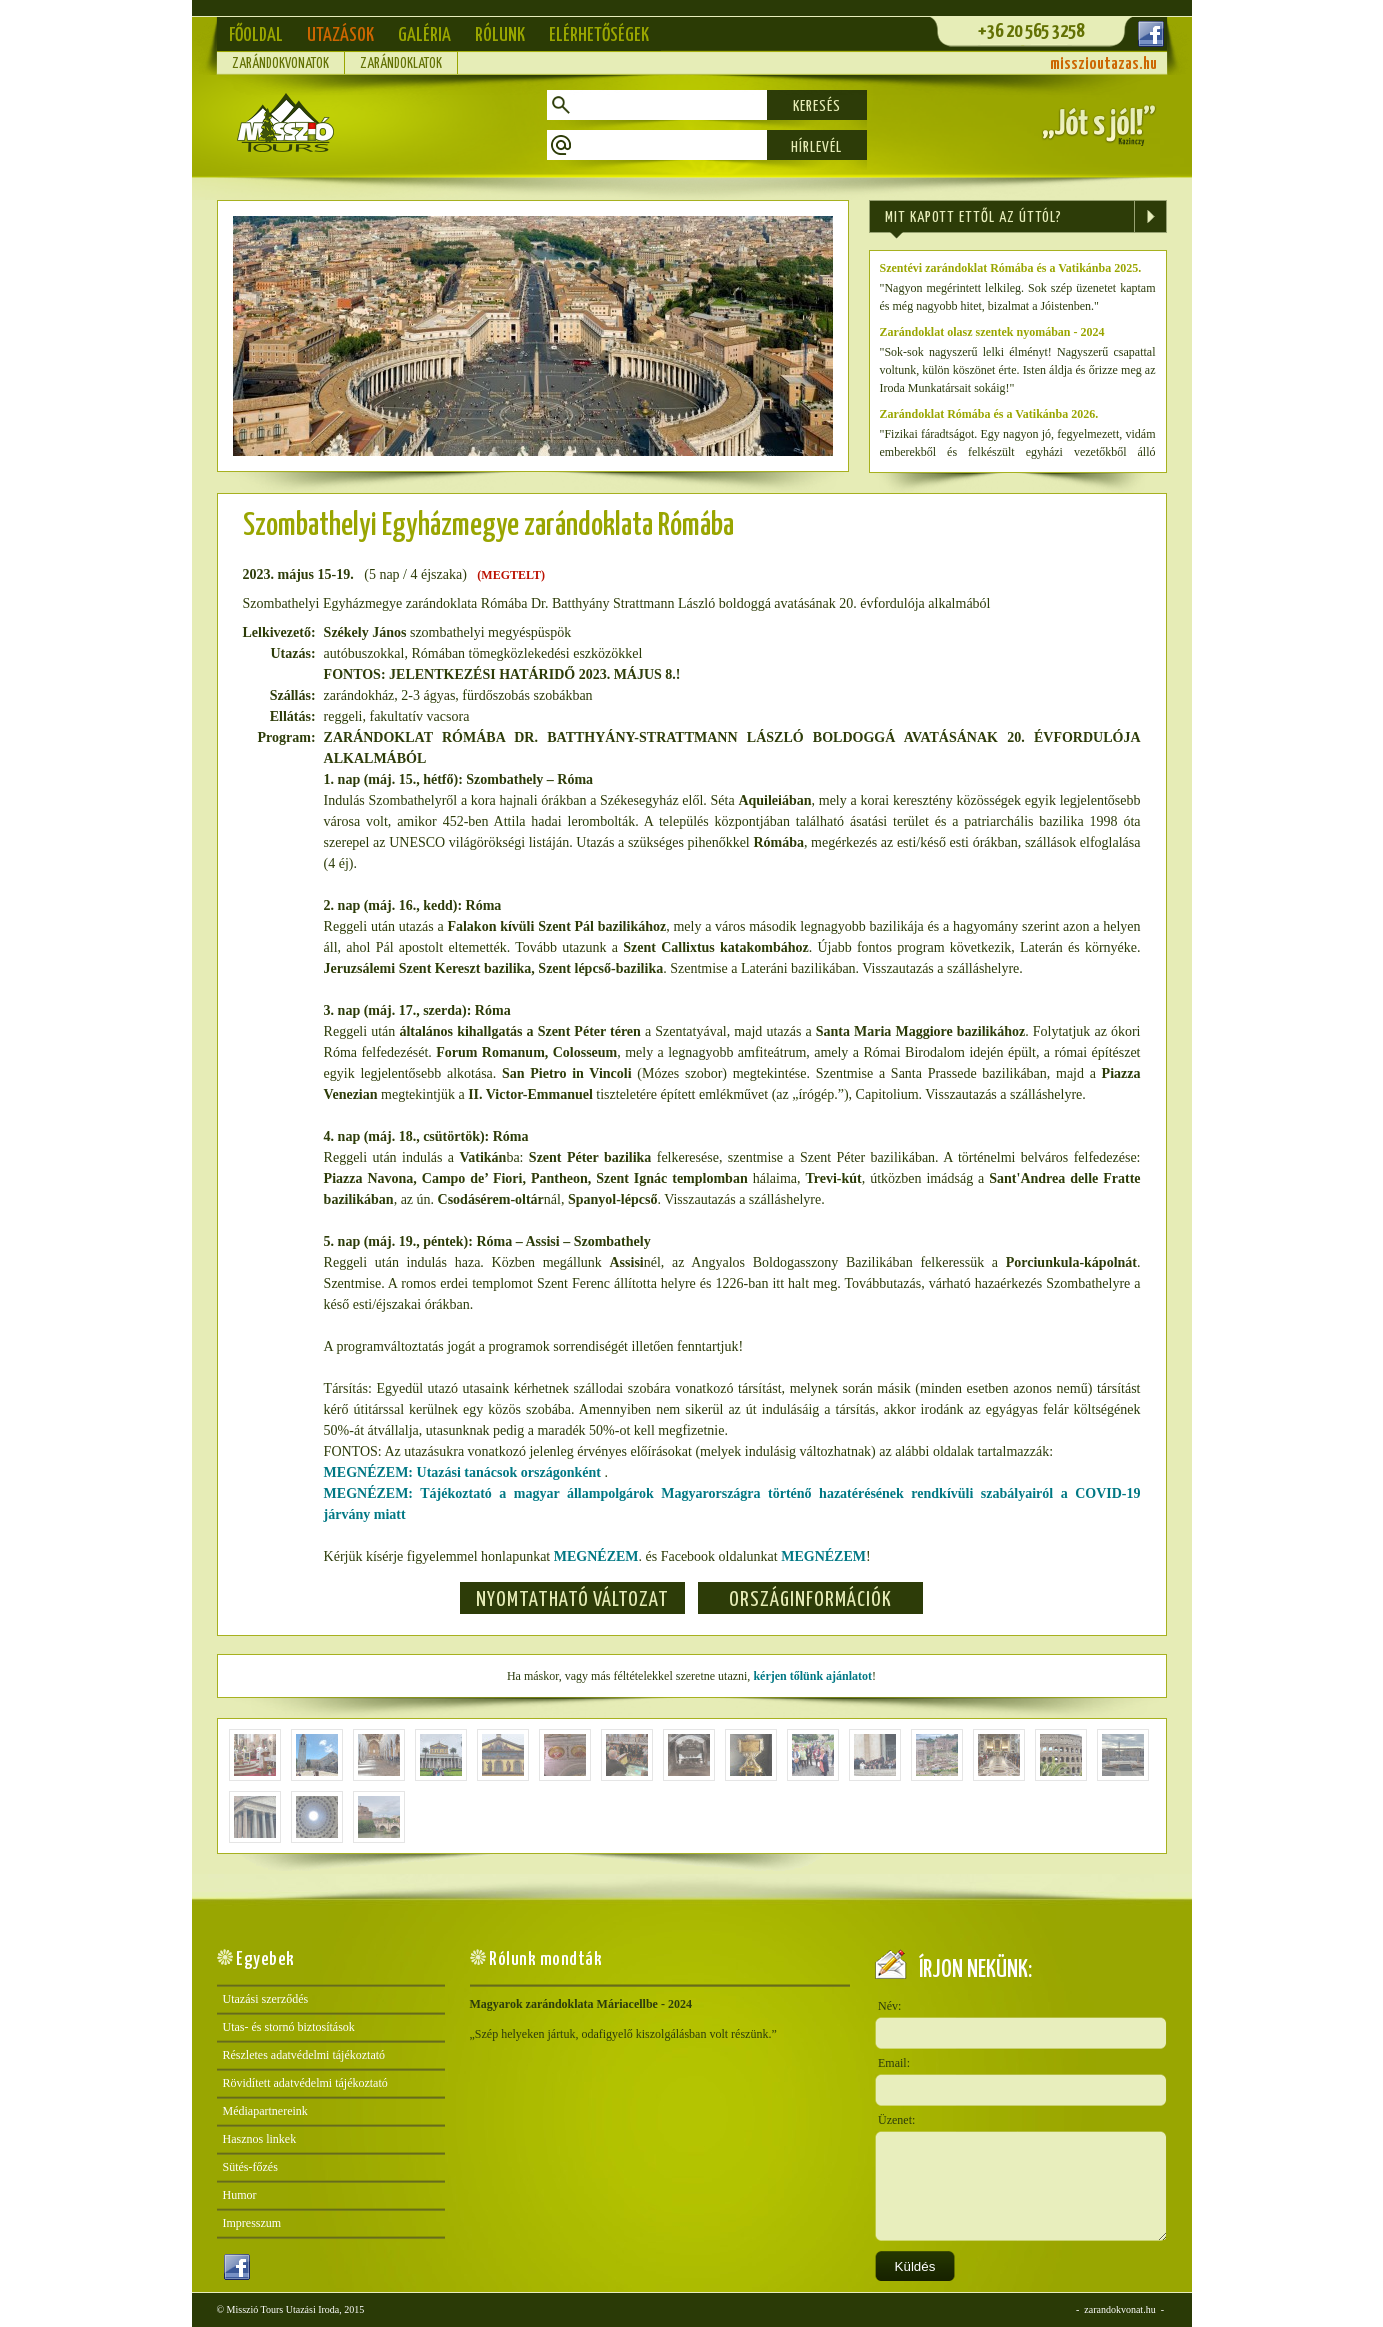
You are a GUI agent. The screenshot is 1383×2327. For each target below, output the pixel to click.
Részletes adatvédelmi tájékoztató (304, 2055)
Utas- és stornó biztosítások (289, 2027)
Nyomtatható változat (572, 1600)
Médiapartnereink (265, 2111)
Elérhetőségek (599, 35)
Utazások (340, 35)
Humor (240, 2195)
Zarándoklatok (401, 64)
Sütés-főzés (250, 2167)
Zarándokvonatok (280, 64)
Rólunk (500, 35)
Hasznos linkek (260, 2139)
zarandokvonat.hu (1119, 2309)
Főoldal (256, 35)
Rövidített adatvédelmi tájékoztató (305, 2083)
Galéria (424, 35)
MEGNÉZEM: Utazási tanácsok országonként (464, 1472)
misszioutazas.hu (1103, 64)
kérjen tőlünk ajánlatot (812, 1676)
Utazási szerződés (266, 1999)
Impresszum (252, 2223)
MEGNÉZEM (596, 1556)
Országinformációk (810, 1600)
